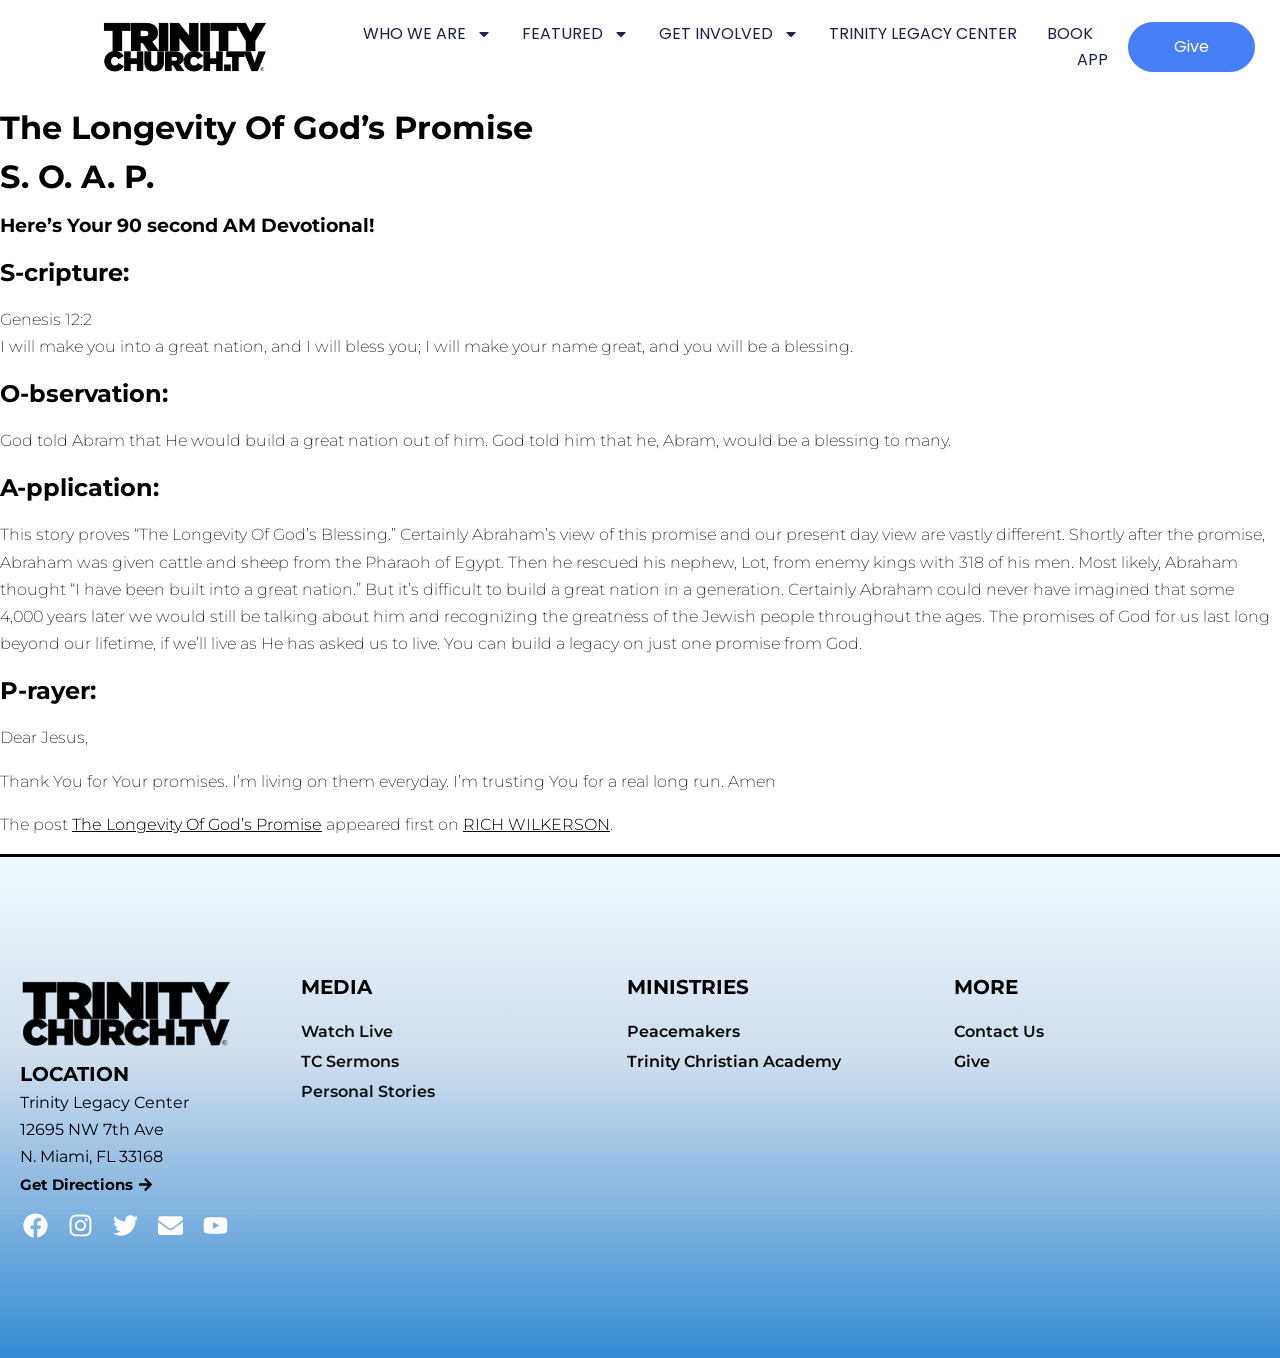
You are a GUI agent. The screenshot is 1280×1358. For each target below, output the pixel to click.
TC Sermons (350, 1061)
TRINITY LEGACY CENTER (923, 33)
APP (1092, 59)
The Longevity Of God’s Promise (197, 824)
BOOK (1070, 33)
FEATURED (575, 34)
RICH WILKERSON (536, 824)
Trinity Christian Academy (734, 1061)
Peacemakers (683, 1031)
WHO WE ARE (427, 34)
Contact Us (999, 1031)
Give (972, 1061)
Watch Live (347, 1031)
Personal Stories (368, 1091)
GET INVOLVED (729, 34)
